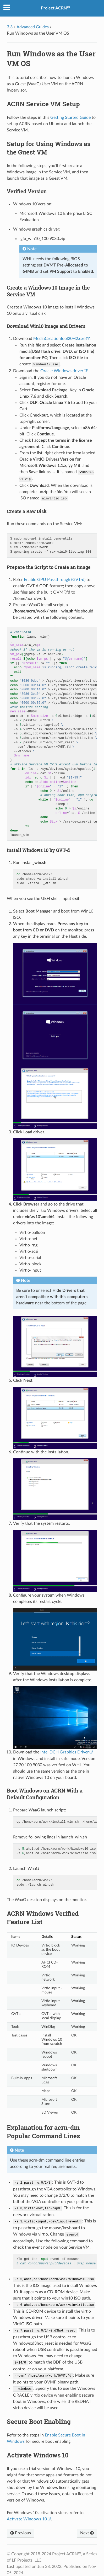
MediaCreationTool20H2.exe (59, 339)
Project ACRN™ (55, 8)
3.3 (10, 27)
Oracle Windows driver (61, 371)
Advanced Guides (33, 27)
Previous (20, 2533)
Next (87, 2533)
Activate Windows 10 (27, 2519)
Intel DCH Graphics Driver (64, 1752)
